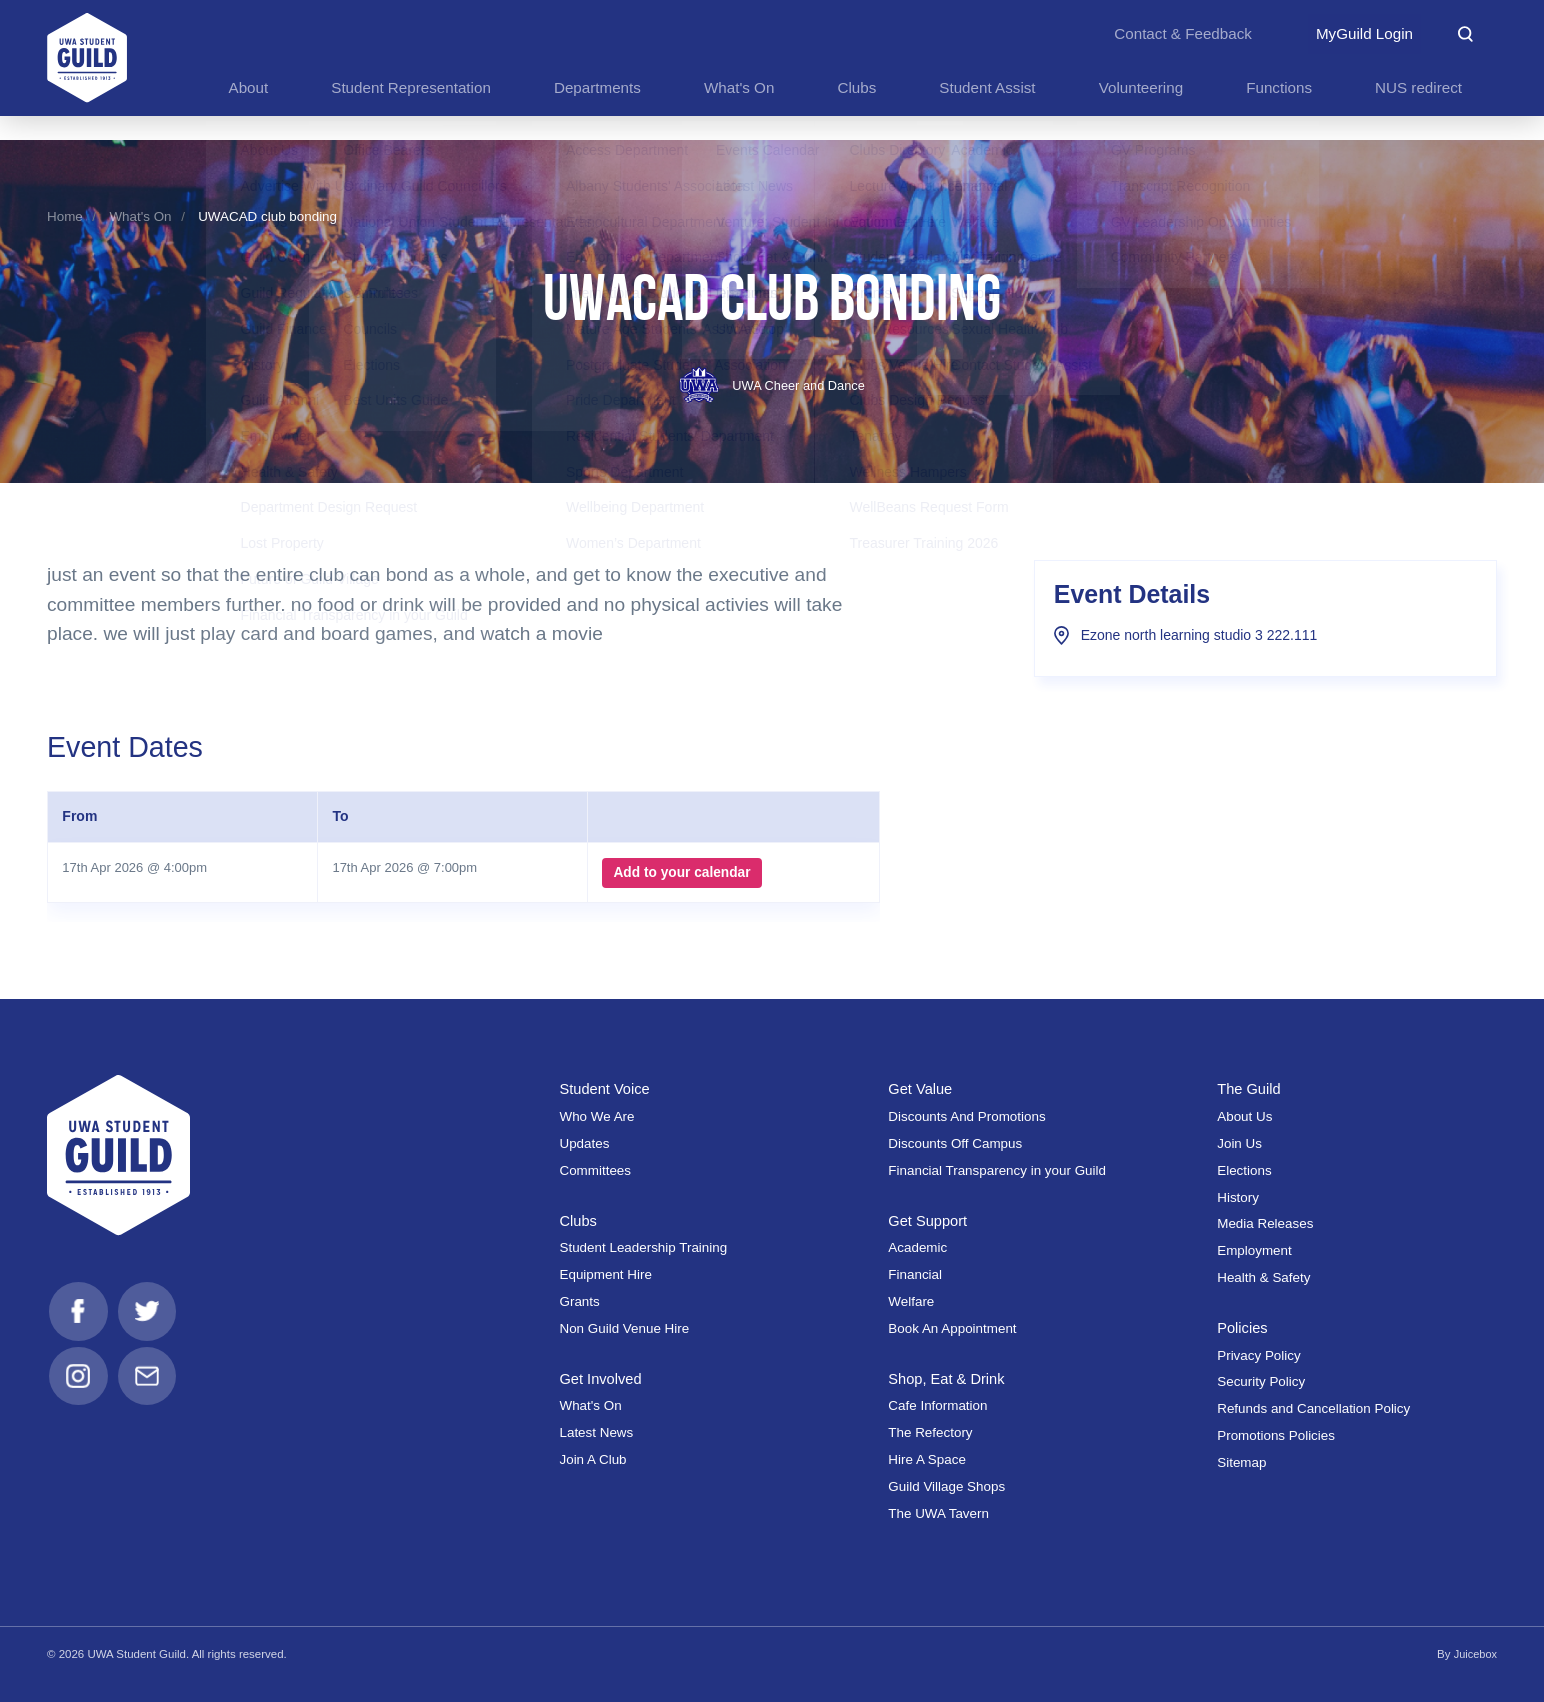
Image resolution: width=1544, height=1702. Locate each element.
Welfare (911, 1301)
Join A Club (592, 1459)
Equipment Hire (605, 1274)
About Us (1244, 1116)
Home (65, 216)
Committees (595, 1170)
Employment (1254, 1250)
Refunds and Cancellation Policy (1313, 1408)
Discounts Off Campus (955, 1143)
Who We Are (596, 1116)
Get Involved (602, 1378)
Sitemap (1241, 1462)
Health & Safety (1263, 1277)
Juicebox (1474, 1654)
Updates (584, 1143)
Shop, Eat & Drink (949, 1378)
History (1238, 1197)
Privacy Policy (1258, 1355)
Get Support (929, 1220)
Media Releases (1265, 1223)
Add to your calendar (679, 873)
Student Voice (606, 1088)
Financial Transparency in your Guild (997, 1170)
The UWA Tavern (938, 1513)
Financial (915, 1274)
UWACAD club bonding (267, 216)
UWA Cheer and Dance (772, 385)
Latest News (596, 1432)
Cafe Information (937, 1405)
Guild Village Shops (946, 1486)
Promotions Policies (1276, 1435)
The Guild (1250, 1088)
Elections (1244, 1170)
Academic (917, 1247)
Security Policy (1261, 1381)
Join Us (1239, 1143)
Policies (1243, 1327)
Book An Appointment (952, 1328)
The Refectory (930, 1432)
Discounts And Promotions (966, 1116)
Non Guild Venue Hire (624, 1328)
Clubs (578, 1220)
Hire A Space (927, 1459)
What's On (140, 216)
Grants (579, 1301)
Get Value (921, 1088)
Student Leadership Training (643, 1247)
